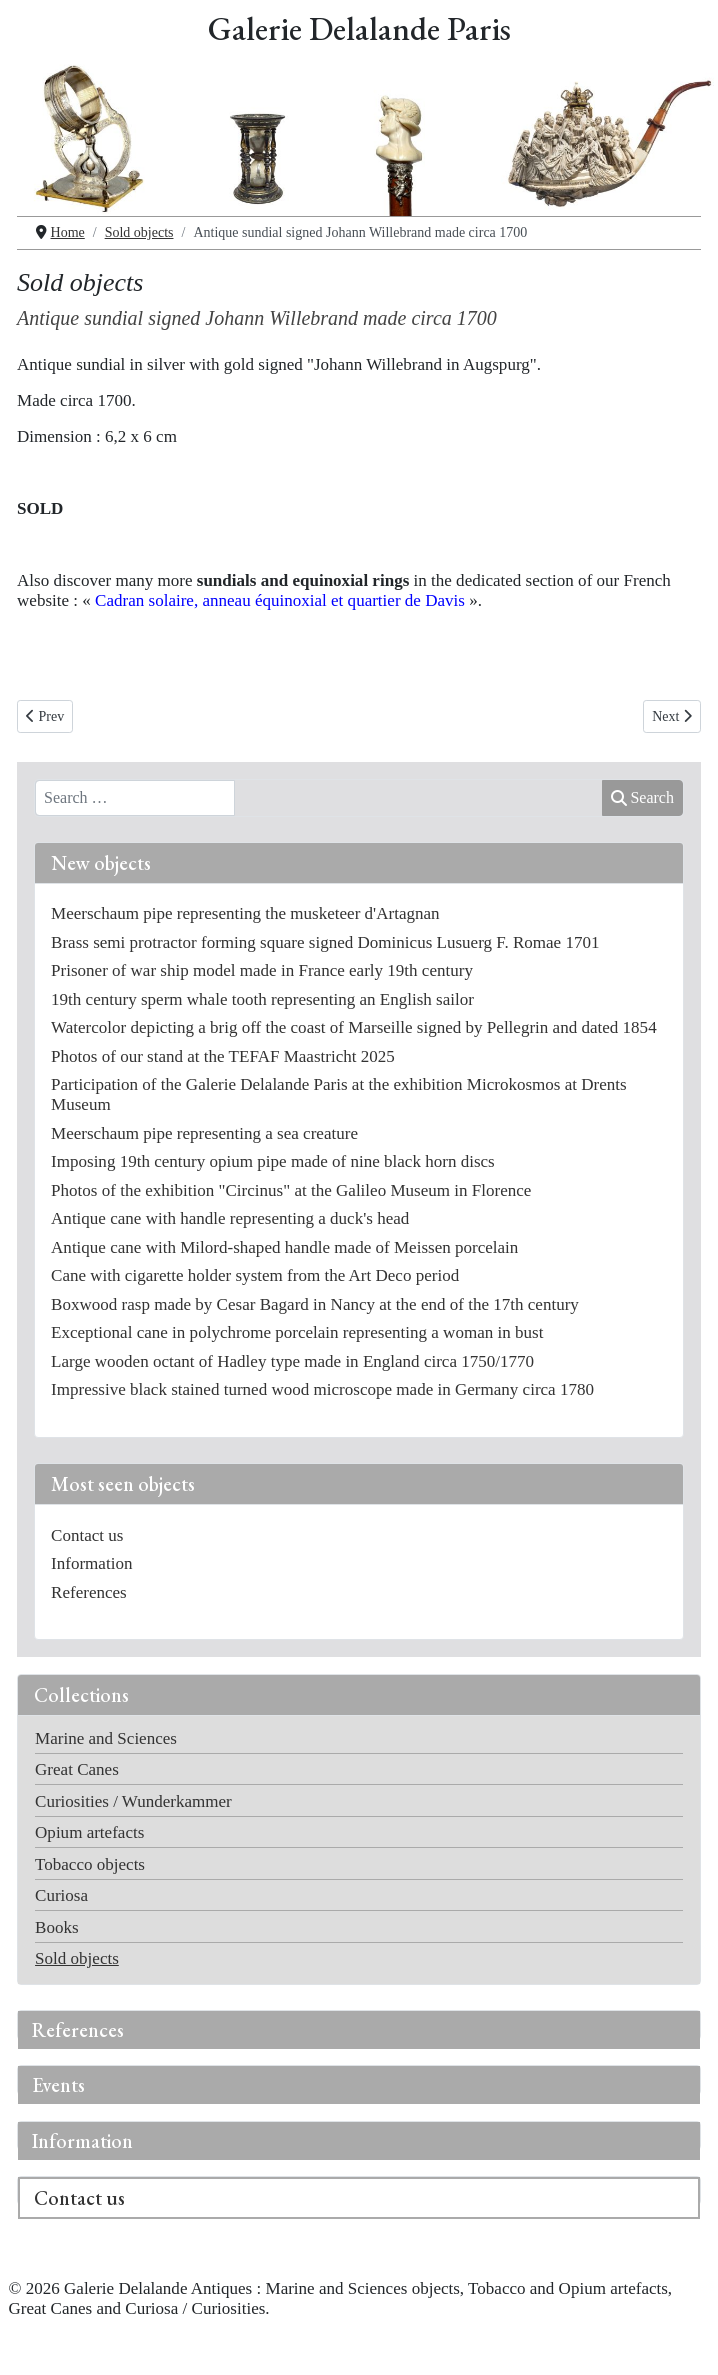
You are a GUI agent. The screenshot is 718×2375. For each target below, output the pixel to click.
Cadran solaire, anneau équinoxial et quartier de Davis (280, 600)
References (78, 2030)
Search (642, 797)
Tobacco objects (90, 1864)
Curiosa (61, 1895)
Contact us (79, 2198)
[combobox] (135, 798)
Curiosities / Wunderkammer (133, 1801)
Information (82, 2141)
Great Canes (77, 1769)
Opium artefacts (89, 1832)
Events (58, 2085)
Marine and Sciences (106, 1738)
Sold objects (77, 1958)
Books (57, 1927)
